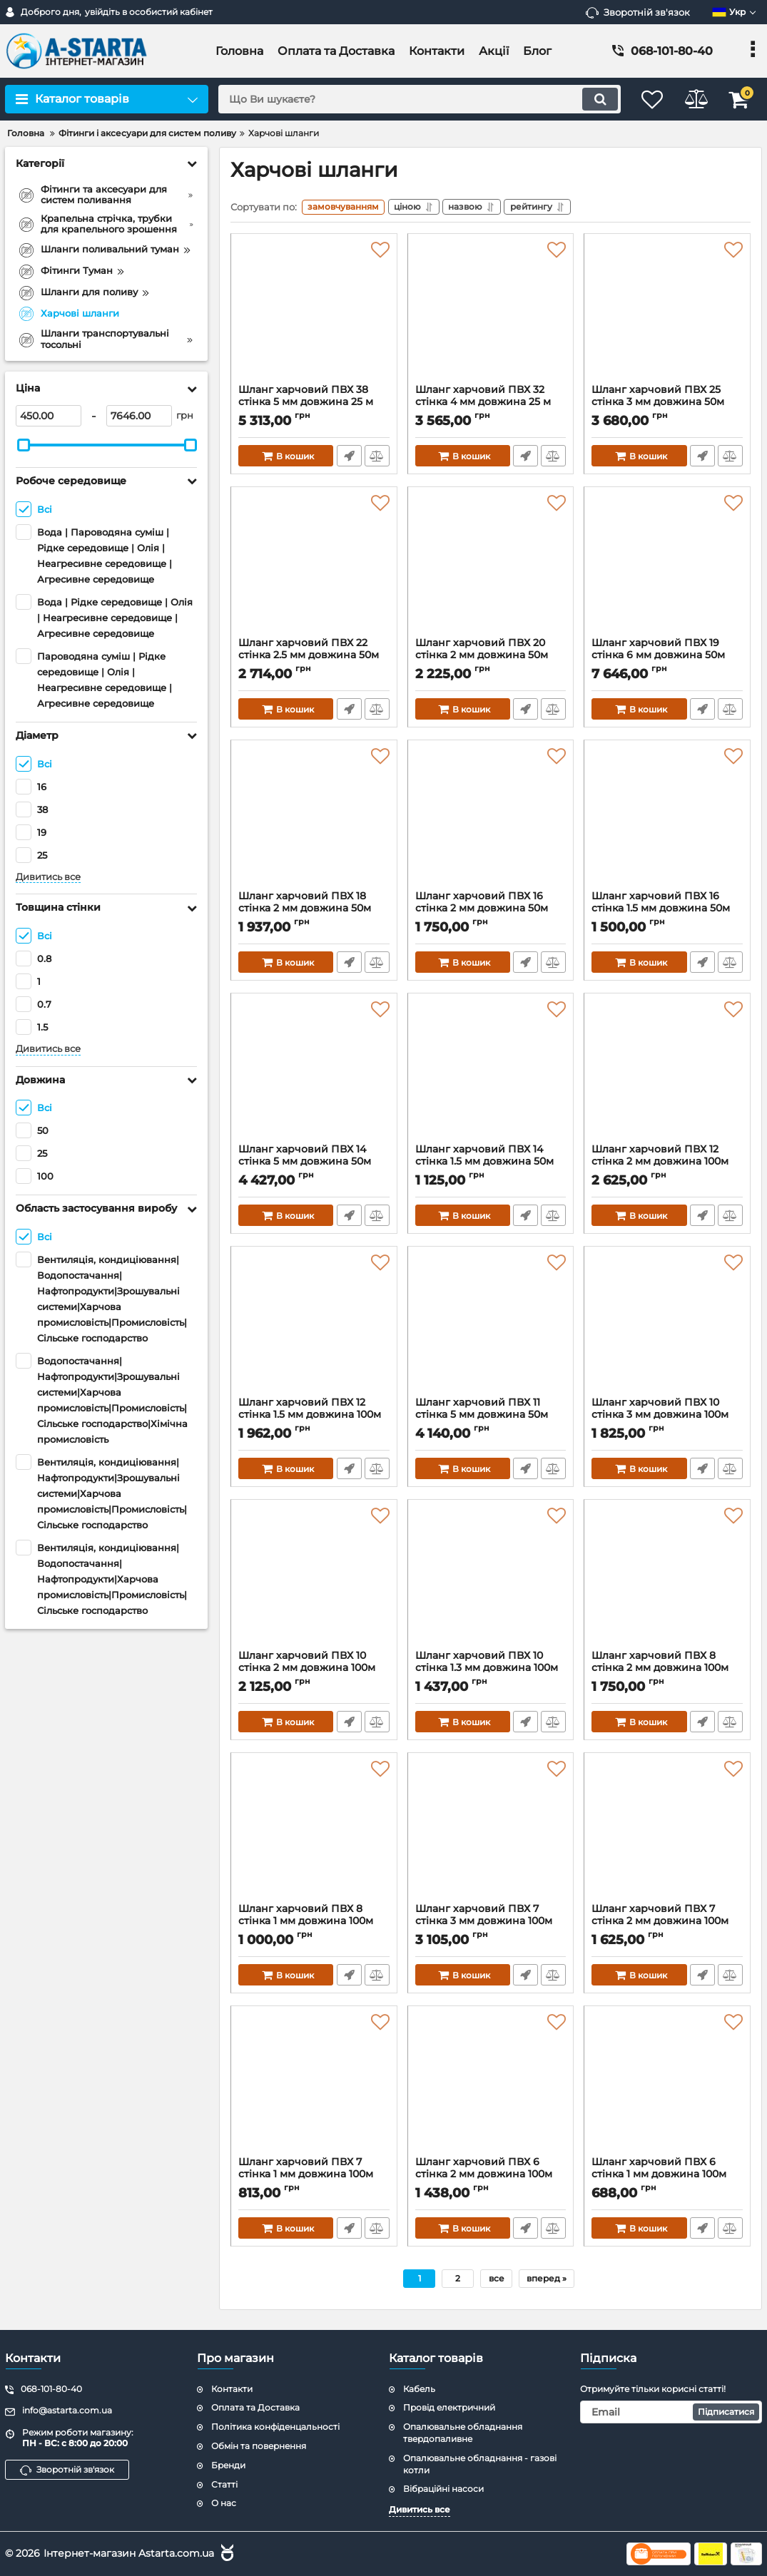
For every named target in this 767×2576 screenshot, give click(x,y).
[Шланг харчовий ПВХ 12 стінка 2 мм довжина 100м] (667, 1074)
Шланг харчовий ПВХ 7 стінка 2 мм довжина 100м (667, 1923)
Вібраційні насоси (443, 2488)
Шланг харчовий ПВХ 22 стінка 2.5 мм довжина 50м (314, 657)
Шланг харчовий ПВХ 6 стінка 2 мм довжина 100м (491, 2176)
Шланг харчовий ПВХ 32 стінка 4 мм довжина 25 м (491, 404)
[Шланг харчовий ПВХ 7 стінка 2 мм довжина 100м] (667, 1833)
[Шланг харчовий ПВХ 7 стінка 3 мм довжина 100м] (491, 1833)
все (496, 2280)
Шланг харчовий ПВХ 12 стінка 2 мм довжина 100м (667, 1163)
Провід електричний (449, 2407)
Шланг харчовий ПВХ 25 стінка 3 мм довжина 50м (667, 404)
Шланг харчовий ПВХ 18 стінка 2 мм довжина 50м (314, 910)
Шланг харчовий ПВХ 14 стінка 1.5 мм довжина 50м (491, 1163)
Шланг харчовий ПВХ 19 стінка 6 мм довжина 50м (667, 657)
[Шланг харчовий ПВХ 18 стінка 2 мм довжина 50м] (314, 821)
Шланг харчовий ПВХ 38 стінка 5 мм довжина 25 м (314, 404)
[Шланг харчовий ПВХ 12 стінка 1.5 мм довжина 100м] (314, 1327)
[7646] (139, 415)
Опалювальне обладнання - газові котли (480, 2464)
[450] (48, 415)
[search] (410, 99)
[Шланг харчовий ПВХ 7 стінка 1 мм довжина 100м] (314, 2086)
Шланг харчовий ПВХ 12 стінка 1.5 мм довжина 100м (314, 1417)
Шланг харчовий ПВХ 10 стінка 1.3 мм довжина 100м (491, 1670)
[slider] (23, 445)
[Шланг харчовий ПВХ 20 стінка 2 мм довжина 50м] (491, 567)
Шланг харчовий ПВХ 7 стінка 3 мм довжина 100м (491, 1923)
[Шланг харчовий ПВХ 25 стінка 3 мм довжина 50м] (667, 314)
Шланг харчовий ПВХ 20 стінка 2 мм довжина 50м (491, 657)
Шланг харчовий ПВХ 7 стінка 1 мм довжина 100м (314, 2176)
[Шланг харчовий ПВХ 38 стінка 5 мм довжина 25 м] (314, 314)
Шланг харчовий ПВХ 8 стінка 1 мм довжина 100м (314, 1923)
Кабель (419, 2388)
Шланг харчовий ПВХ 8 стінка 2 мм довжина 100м (667, 1670)
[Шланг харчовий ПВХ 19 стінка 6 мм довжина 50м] (667, 567)
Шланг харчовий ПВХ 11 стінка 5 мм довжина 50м (491, 1417)
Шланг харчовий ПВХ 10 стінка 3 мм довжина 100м (667, 1417)
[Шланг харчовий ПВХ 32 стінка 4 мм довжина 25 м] (491, 314)
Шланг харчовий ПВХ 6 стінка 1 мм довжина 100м (667, 2176)
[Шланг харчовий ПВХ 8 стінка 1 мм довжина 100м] (314, 1833)
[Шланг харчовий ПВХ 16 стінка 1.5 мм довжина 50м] (667, 821)
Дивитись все (48, 877)
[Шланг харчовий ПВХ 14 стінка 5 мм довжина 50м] (314, 1074)
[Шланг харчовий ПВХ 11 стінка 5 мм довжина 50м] (491, 1327)
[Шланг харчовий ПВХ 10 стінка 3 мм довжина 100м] (667, 1327)
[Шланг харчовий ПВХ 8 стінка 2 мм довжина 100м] (667, 1580)
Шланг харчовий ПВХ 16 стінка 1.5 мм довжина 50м (667, 910)
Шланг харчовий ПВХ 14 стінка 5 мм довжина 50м (314, 1163)
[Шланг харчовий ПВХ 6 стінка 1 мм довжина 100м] (667, 2086)
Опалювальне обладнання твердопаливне (462, 2432)
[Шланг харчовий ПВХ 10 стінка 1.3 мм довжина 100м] (491, 1580)
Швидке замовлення (348, 458)
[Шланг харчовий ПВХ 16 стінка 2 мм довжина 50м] (491, 821)
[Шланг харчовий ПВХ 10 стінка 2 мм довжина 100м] (314, 1580)
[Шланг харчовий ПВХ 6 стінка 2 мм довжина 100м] (491, 2086)
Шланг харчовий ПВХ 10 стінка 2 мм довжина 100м (314, 1670)
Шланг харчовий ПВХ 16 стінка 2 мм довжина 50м (491, 910)
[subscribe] (671, 2412)
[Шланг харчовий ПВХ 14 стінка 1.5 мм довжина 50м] (491, 1074)
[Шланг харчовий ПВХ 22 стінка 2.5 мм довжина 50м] (314, 567)
